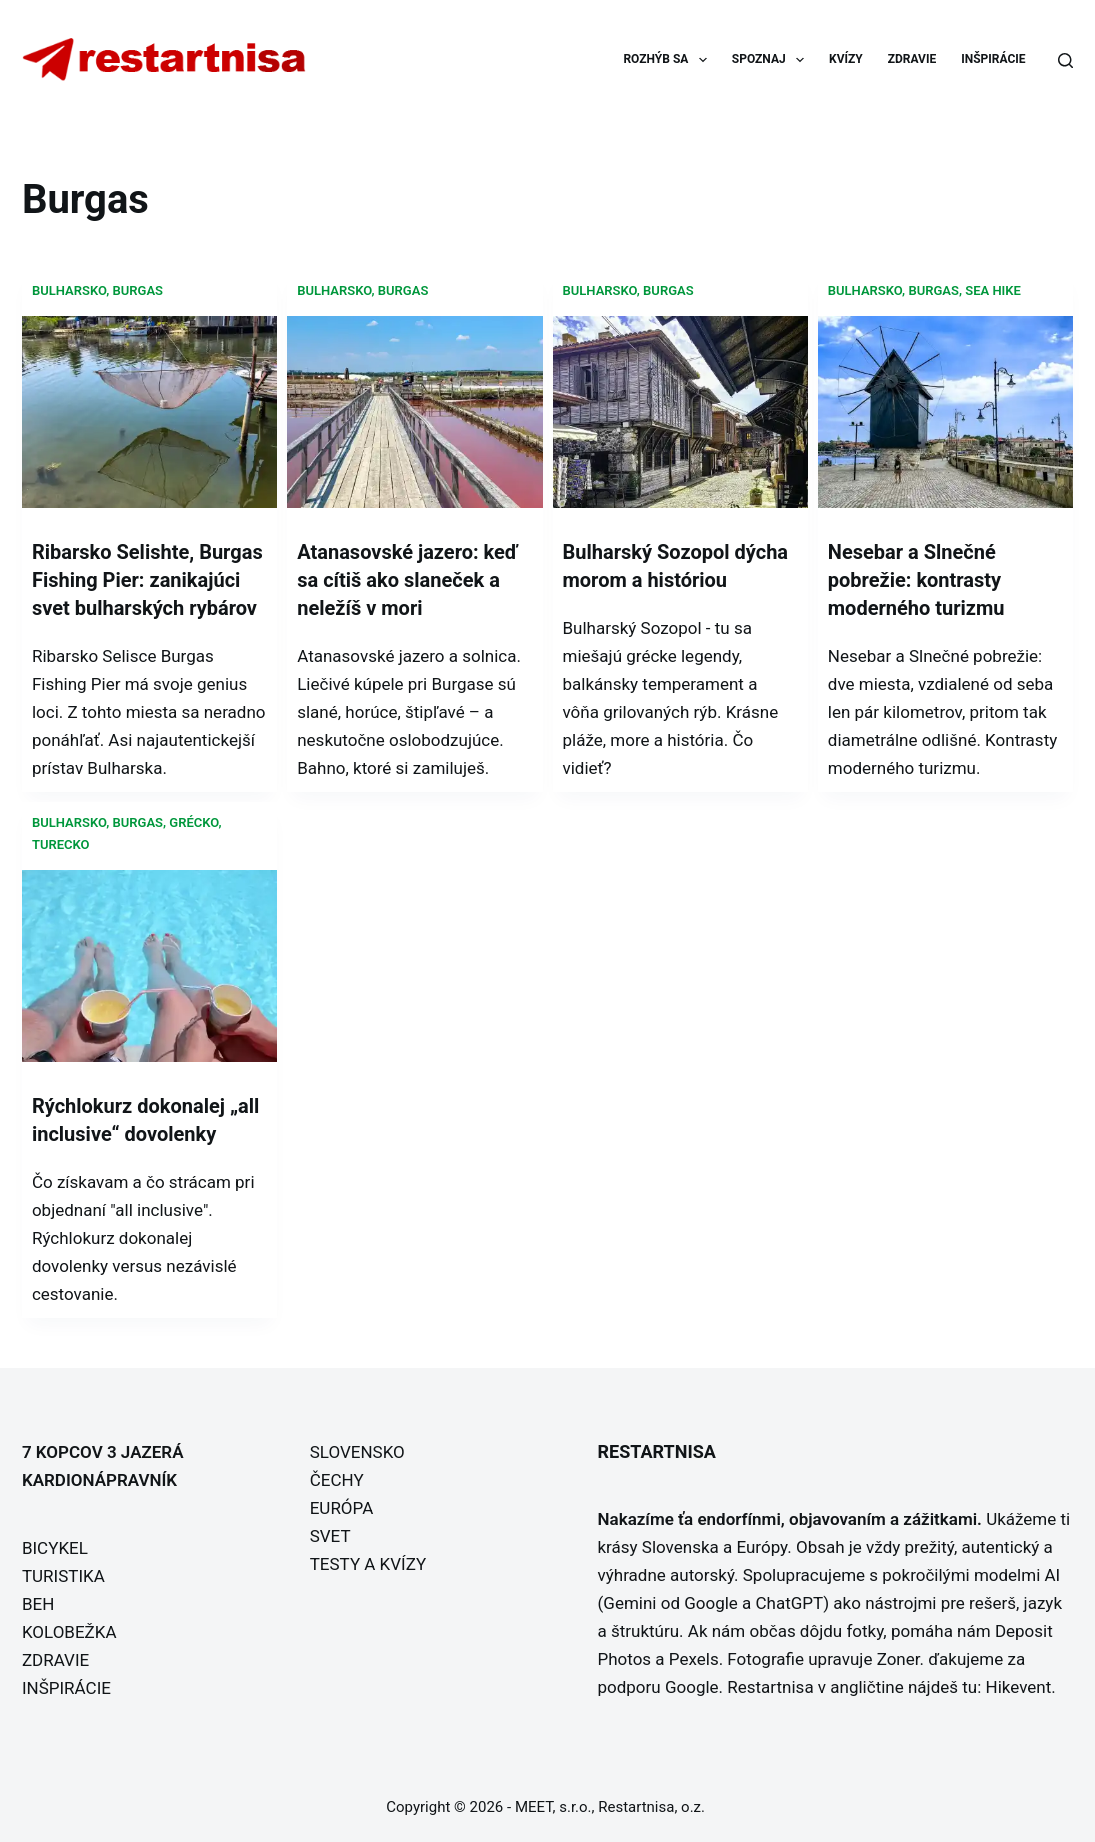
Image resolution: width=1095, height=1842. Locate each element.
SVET (330, 1536)
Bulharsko (69, 290)
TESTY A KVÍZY (368, 1564)
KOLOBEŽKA (69, 1632)
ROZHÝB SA (668, 60)
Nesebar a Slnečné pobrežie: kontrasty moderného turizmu (916, 580)
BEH (38, 1604)
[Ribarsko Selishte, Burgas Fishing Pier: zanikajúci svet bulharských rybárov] (149, 411)
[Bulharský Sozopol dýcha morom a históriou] (680, 411)
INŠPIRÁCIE (993, 59)
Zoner (898, 1659)
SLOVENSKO (357, 1452)
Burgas (138, 290)
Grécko (193, 822)
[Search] (1065, 60)
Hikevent (1019, 1687)
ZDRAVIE (912, 59)
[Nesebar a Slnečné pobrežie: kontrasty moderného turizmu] (945, 411)
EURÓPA (342, 1508)
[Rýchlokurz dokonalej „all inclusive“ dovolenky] (149, 966)
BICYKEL (55, 1548)
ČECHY (337, 1480)
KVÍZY (846, 59)
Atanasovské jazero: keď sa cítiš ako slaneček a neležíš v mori (407, 580)
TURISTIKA (63, 1576)
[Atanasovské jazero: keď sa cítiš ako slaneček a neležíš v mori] (414, 411)
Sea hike (993, 290)
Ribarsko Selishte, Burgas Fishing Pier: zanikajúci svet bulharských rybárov (147, 580)
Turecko (61, 844)
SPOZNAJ (772, 60)
